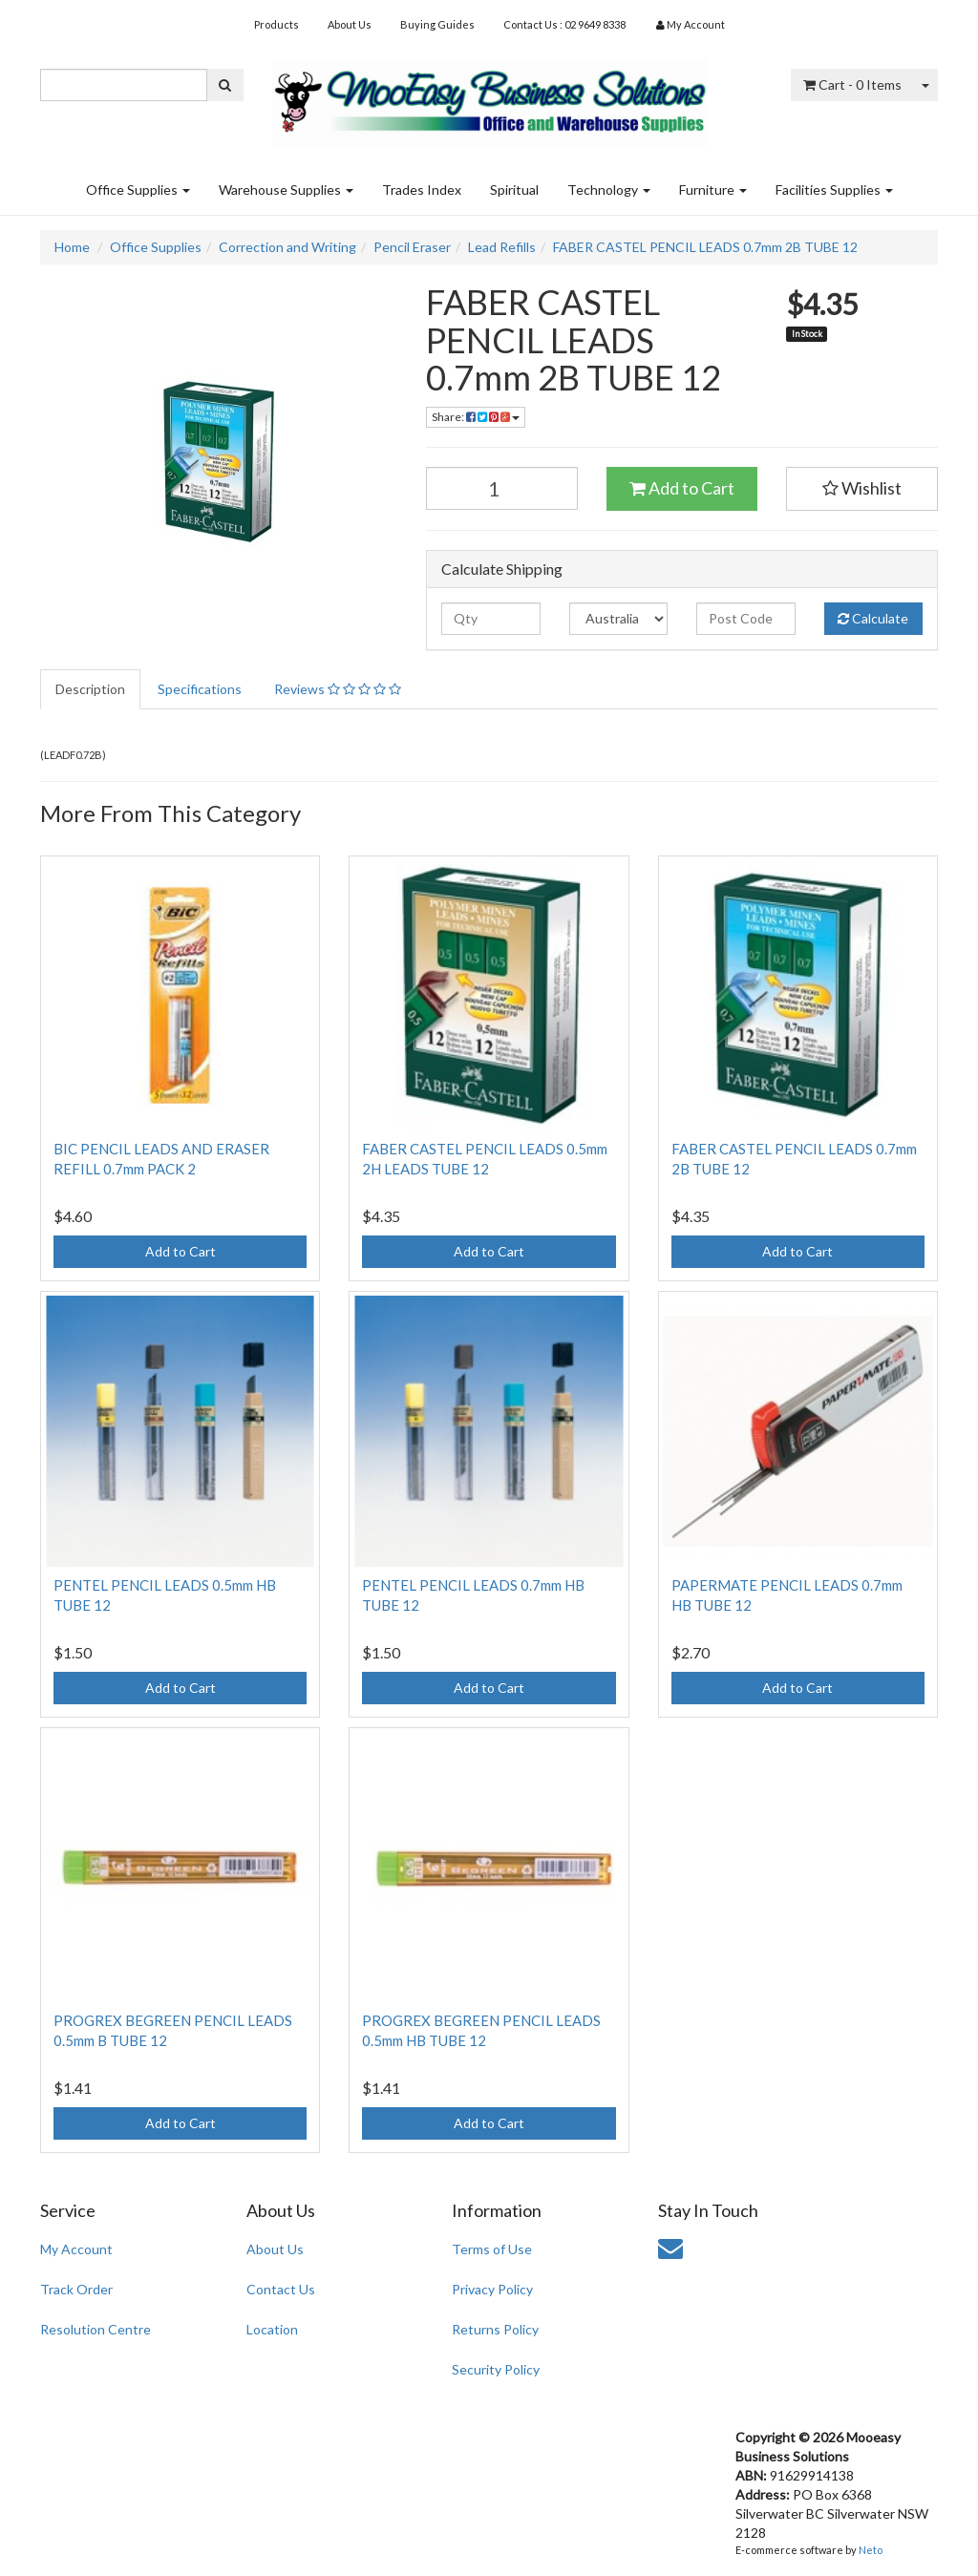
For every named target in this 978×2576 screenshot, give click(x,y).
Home (72, 247)
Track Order (76, 2289)
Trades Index (421, 189)
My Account (76, 2249)
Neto (870, 2550)
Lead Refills (502, 247)
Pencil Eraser (412, 247)
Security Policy (496, 2369)
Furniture (713, 189)
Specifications (200, 689)
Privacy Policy (492, 2289)
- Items (852, 84)
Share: (476, 417)
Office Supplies (138, 189)
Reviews (337, 689)
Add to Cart (681, 487)
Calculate (873, 618)
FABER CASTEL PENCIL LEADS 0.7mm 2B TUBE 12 (705, 247)
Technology (608, 189)
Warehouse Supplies (286, 189)
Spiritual (514, 189)
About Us (350, 24)
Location (272, 2329)
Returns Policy (495, 2329)
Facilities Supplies (834, 189)
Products (276, 24)
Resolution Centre (95, 2329)
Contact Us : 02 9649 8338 (564, 24)
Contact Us (280, 2289)
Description (90, 689)
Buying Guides (437, 24)
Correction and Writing (287, 247)
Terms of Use (492, 2249)
